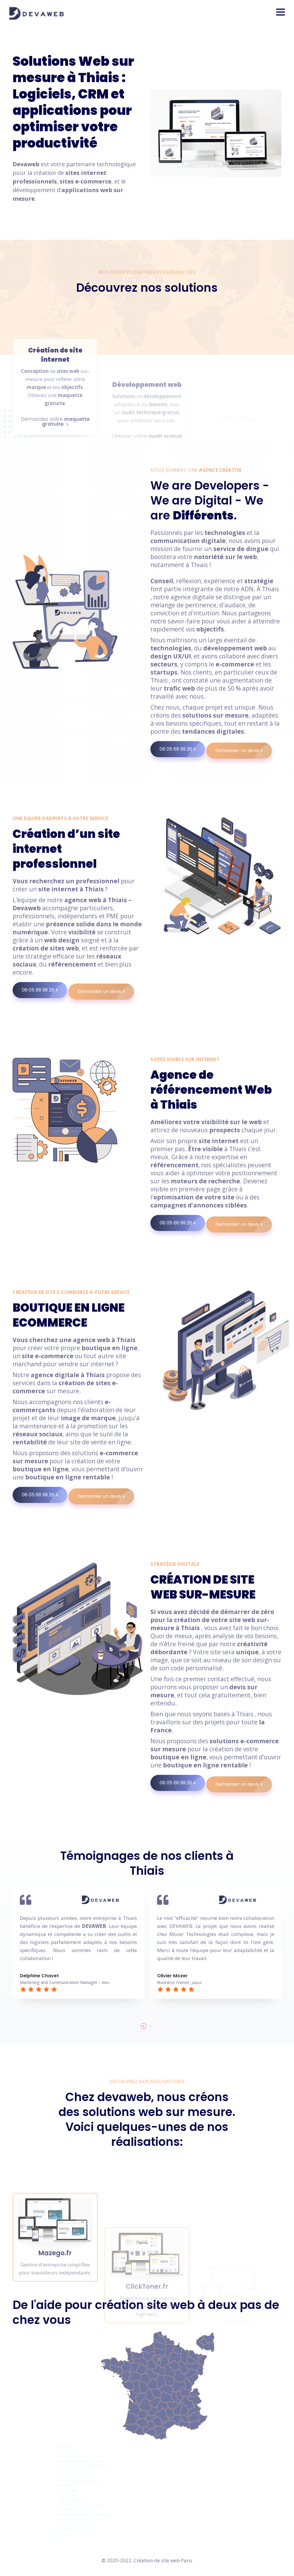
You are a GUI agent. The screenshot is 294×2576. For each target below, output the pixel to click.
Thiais (62, 2524)
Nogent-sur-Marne (76, 2509)
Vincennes (66, 2490)
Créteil (62, 2451)
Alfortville (66, 2495)
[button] (280, 12)
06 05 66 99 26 (182, 749)
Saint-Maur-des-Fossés (81, 2460)
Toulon (63, 2446)
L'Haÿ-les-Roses (72, 2519)
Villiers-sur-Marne (75, 2534)
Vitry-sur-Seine (71, 2456)
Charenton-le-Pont (75, 2529)
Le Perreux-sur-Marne (80, 2504)
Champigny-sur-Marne (81, 2465)
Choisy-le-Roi (69, 2499)
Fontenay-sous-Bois (77, 2480)
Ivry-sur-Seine (70, 2470)
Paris (186, 2560)
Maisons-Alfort (72, 2475)
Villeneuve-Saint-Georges (83, 2514)
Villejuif (63, 2485)
